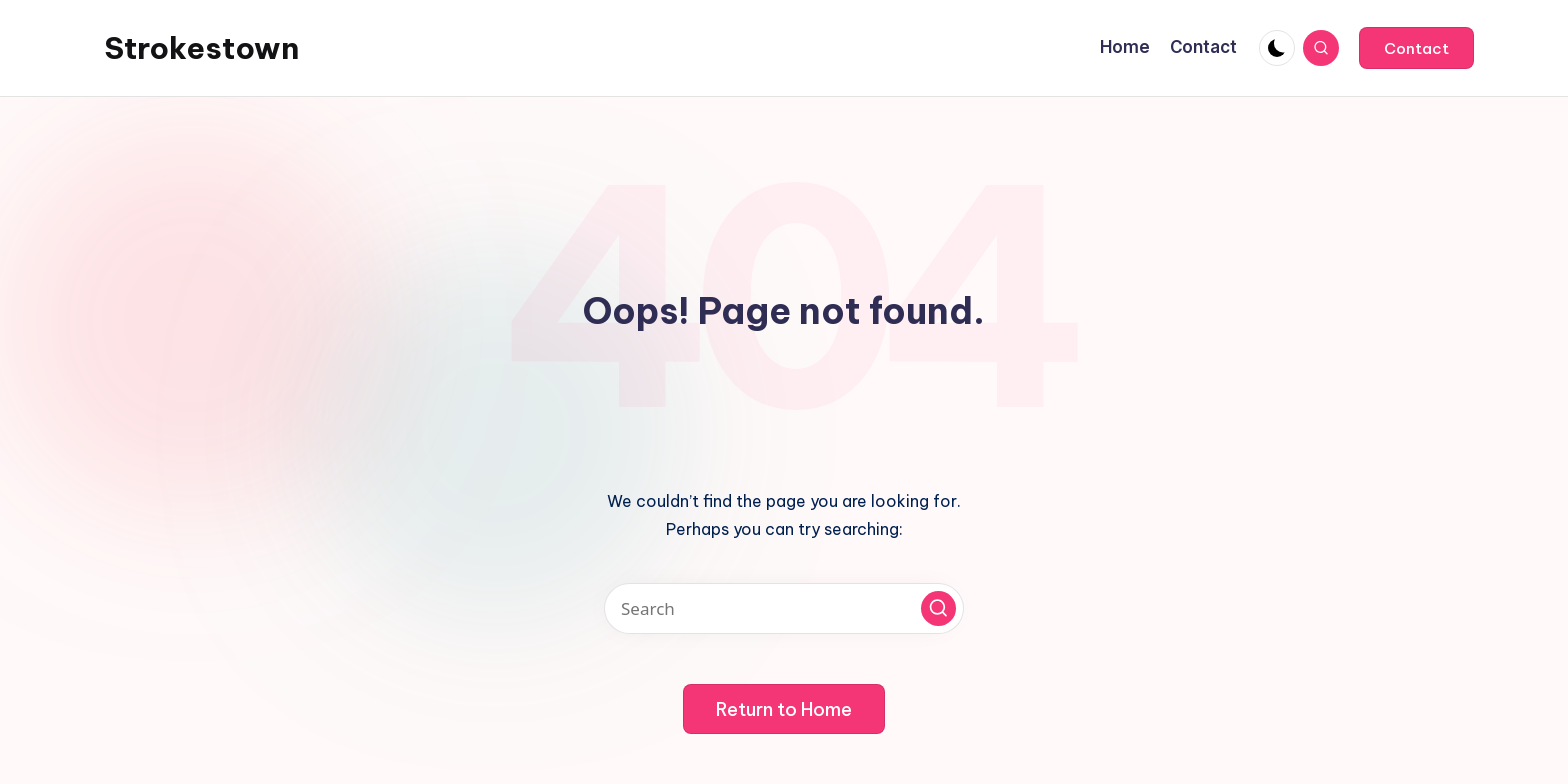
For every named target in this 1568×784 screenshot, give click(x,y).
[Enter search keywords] (784, 608)
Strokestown (201, 48)
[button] (1416, 48)
